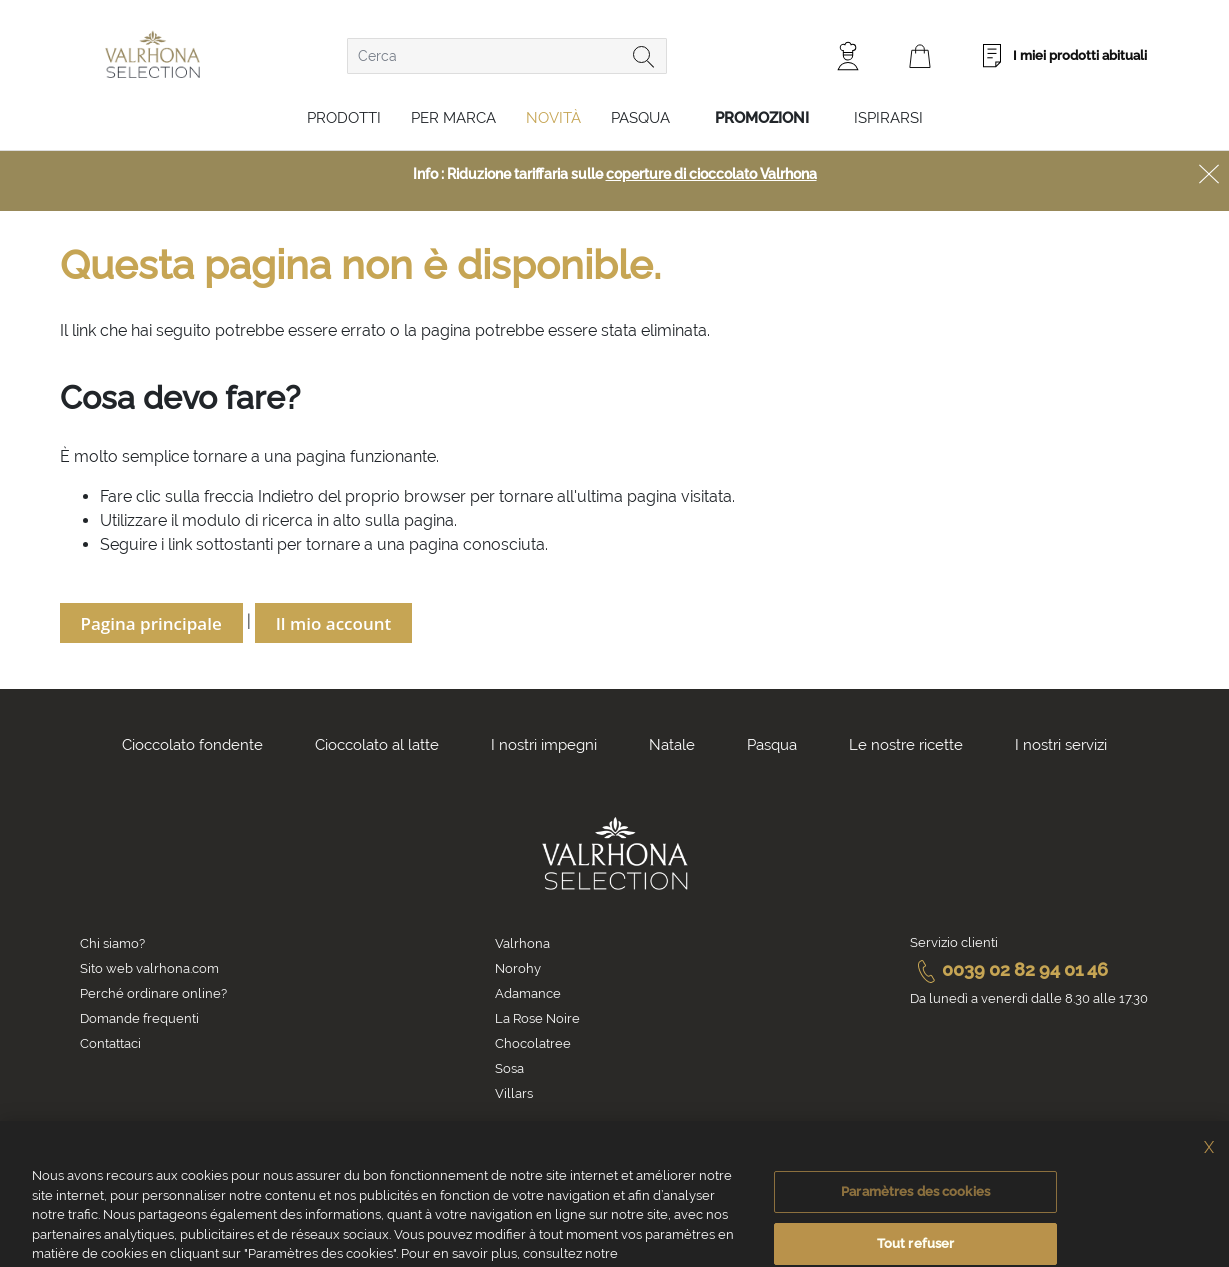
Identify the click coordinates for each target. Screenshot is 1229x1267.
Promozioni (762, 118)
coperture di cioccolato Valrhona (711, 174)
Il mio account (334, 623)
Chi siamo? (112, 943)
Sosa (509, 1068)
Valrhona (522, 943)
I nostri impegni (544, 745)
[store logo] (152, 54)
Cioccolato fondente (192, 745)
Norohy (518, 968)
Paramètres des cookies (915, 1208)
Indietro (286, 496)
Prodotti (344, 118)
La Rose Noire (537, 1018)
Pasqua (640, 118)
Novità (553, 118)
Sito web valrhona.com (149, 968)
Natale (672, 745)
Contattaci (110, 1043)
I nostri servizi (1061, 745)
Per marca (453, 118)
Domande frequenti (139, 1018)
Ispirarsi (888, 118)
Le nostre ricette (906, 745)
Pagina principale (151, 623)
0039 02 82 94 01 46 (1009, 969)
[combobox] (507, 56)
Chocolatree (533, 1043)
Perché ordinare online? (153, 993)
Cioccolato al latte (377, 745)
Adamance (528, 993)
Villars (514, 1093)
